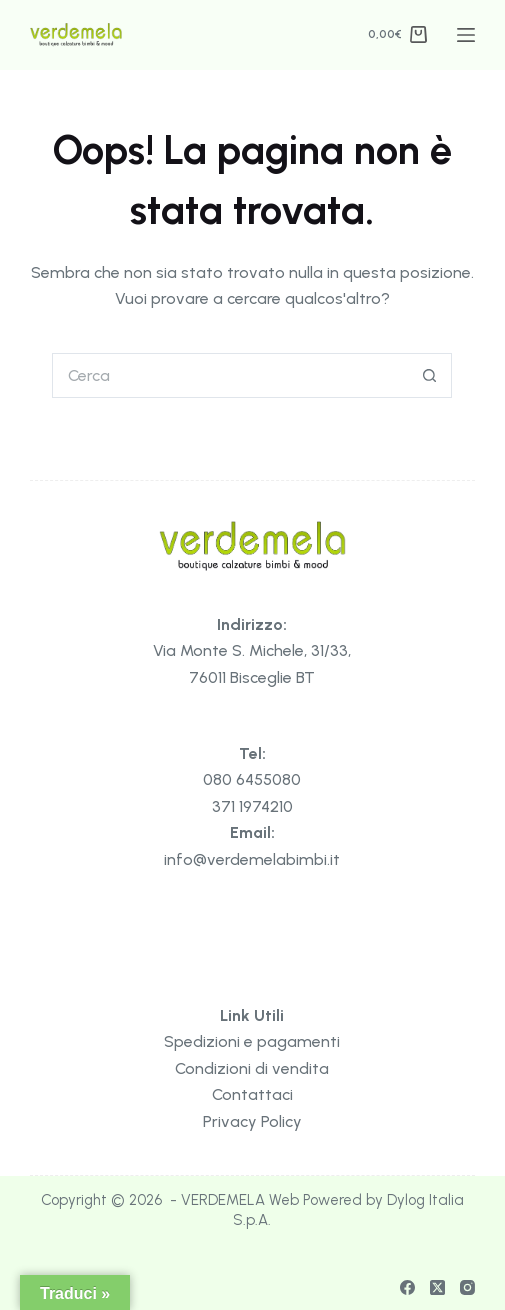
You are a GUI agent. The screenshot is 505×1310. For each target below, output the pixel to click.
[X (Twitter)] (437, 1287)
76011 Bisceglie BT (252, 677)
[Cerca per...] (229, 375)
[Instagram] (467, 1287)
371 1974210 (252, 806)
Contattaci (252, 1094)
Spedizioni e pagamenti (252, 1041)
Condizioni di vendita (252, 1068)
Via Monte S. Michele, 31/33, (252, 650)
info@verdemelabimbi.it (252, 859)
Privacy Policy (252, 1121)
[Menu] (466, 35)
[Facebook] (407, 1287)
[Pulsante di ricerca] (429, 375)
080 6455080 (252, 779)
